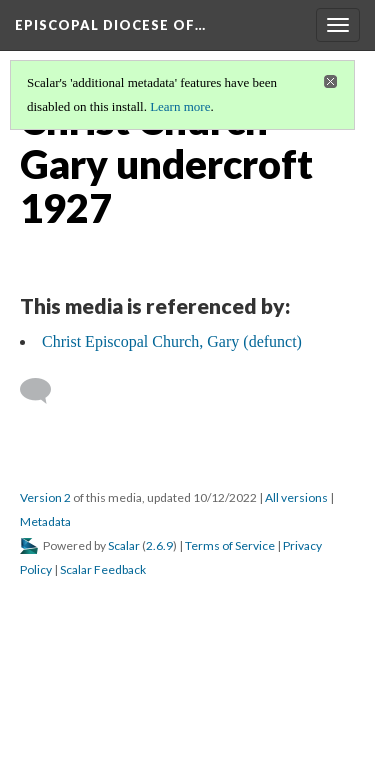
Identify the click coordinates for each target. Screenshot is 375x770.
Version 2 (45, 497)
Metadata (45, 521)
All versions (296, 497)
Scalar (124, 545)
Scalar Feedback (103, 569)
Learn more (180, 106)
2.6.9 (159, 545)
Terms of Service (230, 545)
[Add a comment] (44, 391)
